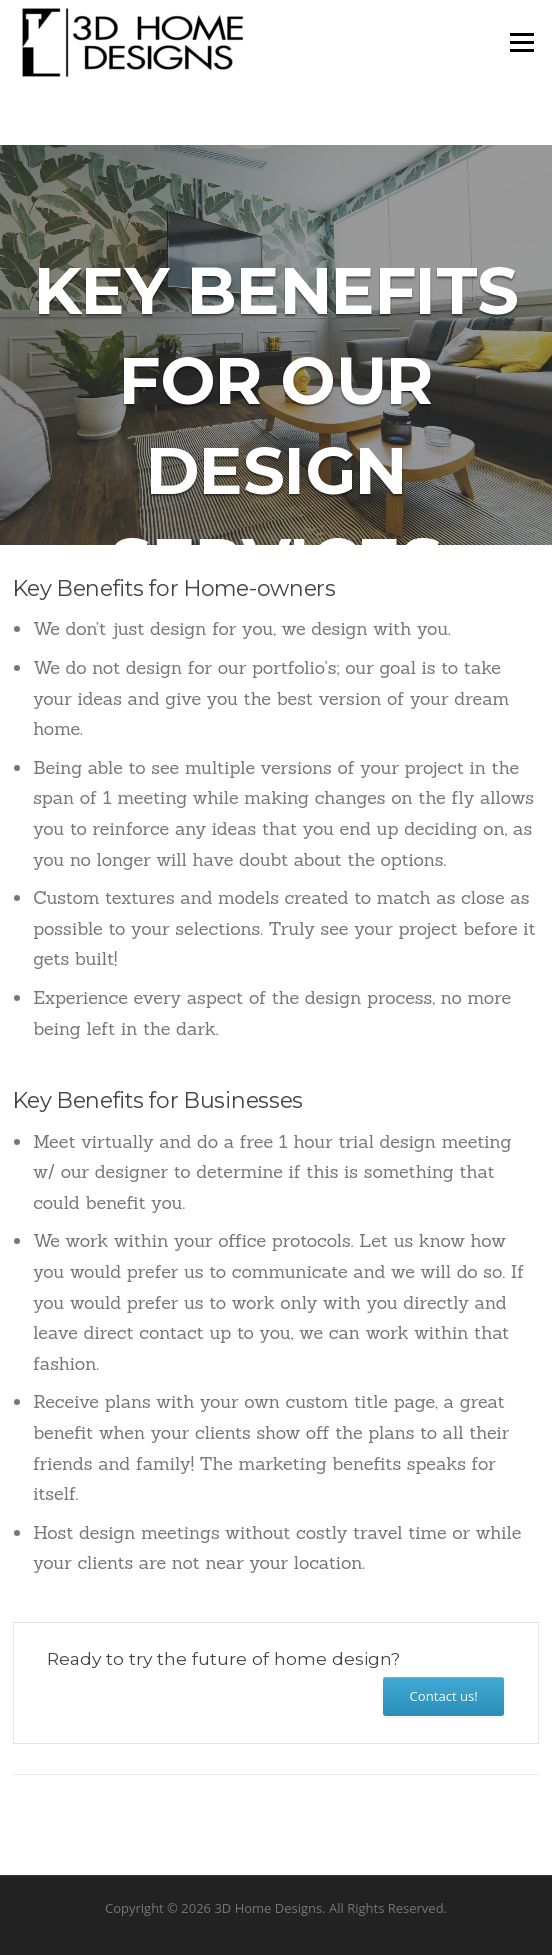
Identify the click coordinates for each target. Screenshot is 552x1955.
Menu (521, 42)
